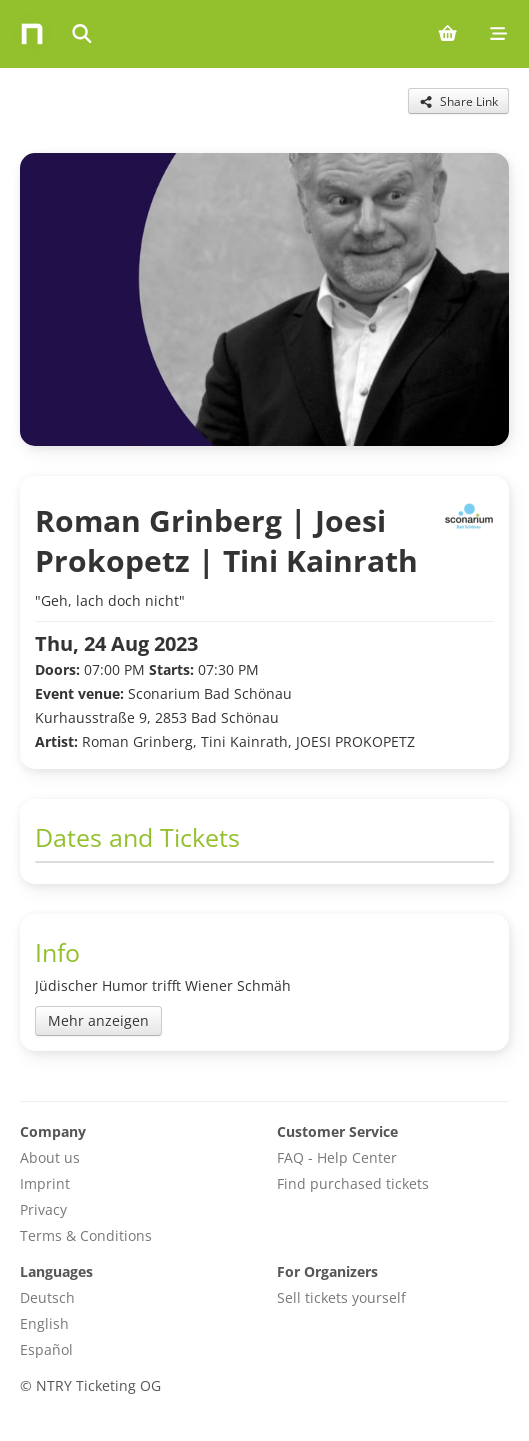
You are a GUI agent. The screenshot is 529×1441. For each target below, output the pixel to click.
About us (50, 1157)
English (44, 1323)
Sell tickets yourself (341, 1297)
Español (46, 1349)
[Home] (32, 34)
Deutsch (47, 1297)
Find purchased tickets (353, 1183)
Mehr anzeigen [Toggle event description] (98, 1020)
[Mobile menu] (498, 34)
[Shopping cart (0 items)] (447, 34)
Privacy (43, 1209)
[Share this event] (458, 101)
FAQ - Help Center (337, 1157)
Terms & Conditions (86, 1235)
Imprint (45, 1183)
